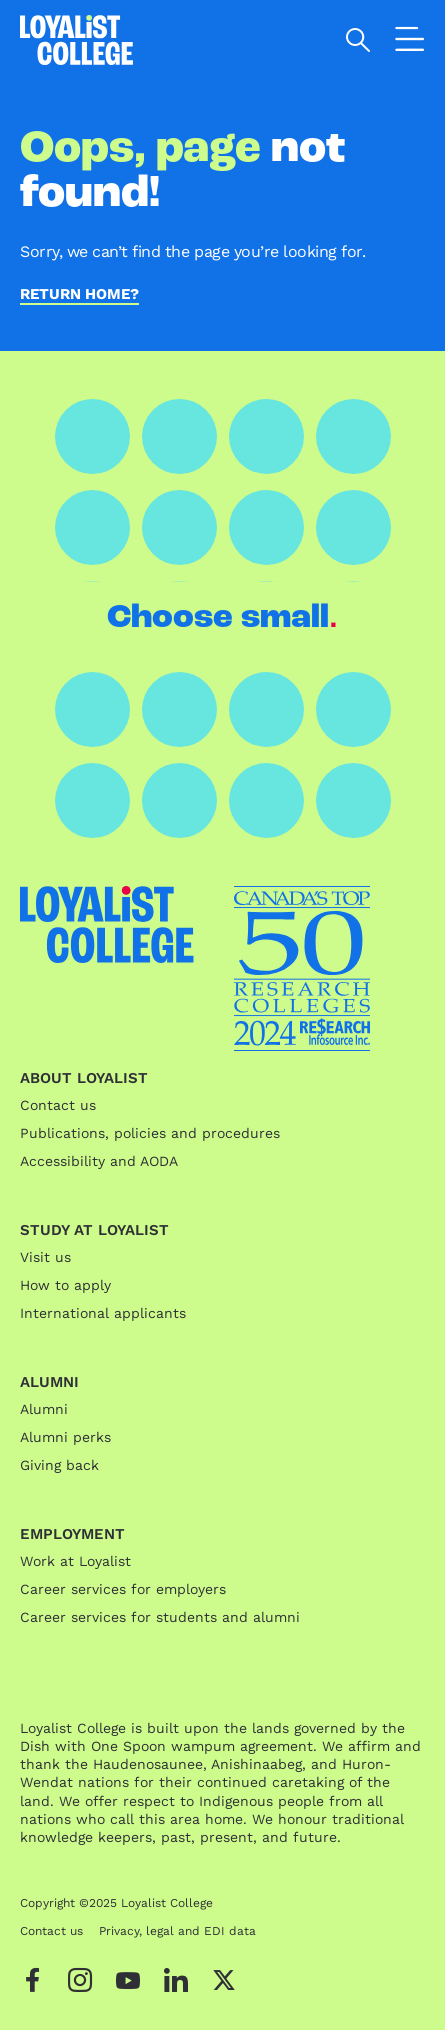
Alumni (44, 1409)
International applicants (103, 1313)
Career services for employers (123, 1589)
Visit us (45, 1257)
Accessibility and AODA (99, 1161)
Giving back (59, 1465)
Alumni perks (65, 1437)
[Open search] (358, 40)
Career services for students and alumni (160, 1617)
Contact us (58, 1105)
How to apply (65, 1285)
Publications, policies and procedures (150, 1133)
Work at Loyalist (75, 1561)
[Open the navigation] (410, 43)
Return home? (79, 295)
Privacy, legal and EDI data (177, 1931)
